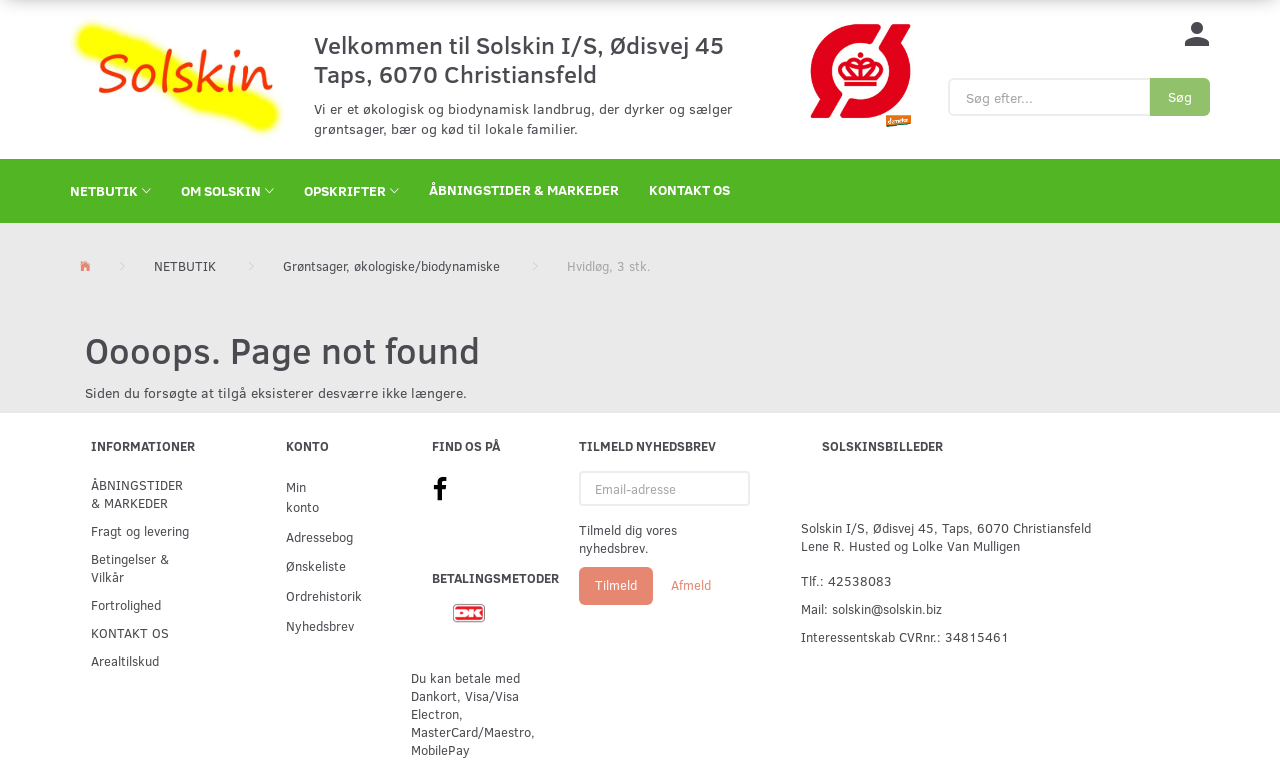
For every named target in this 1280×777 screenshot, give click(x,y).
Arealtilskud (125, 660)
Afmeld (691, 585)
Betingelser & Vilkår (130, 567)
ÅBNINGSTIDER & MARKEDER (524, 189)
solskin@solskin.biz (887, 608)
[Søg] (1180, 97)
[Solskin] (177, 77)
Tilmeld (616, 585)
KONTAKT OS (689, 189)
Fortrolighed (126, 604)
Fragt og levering (140, 530)
